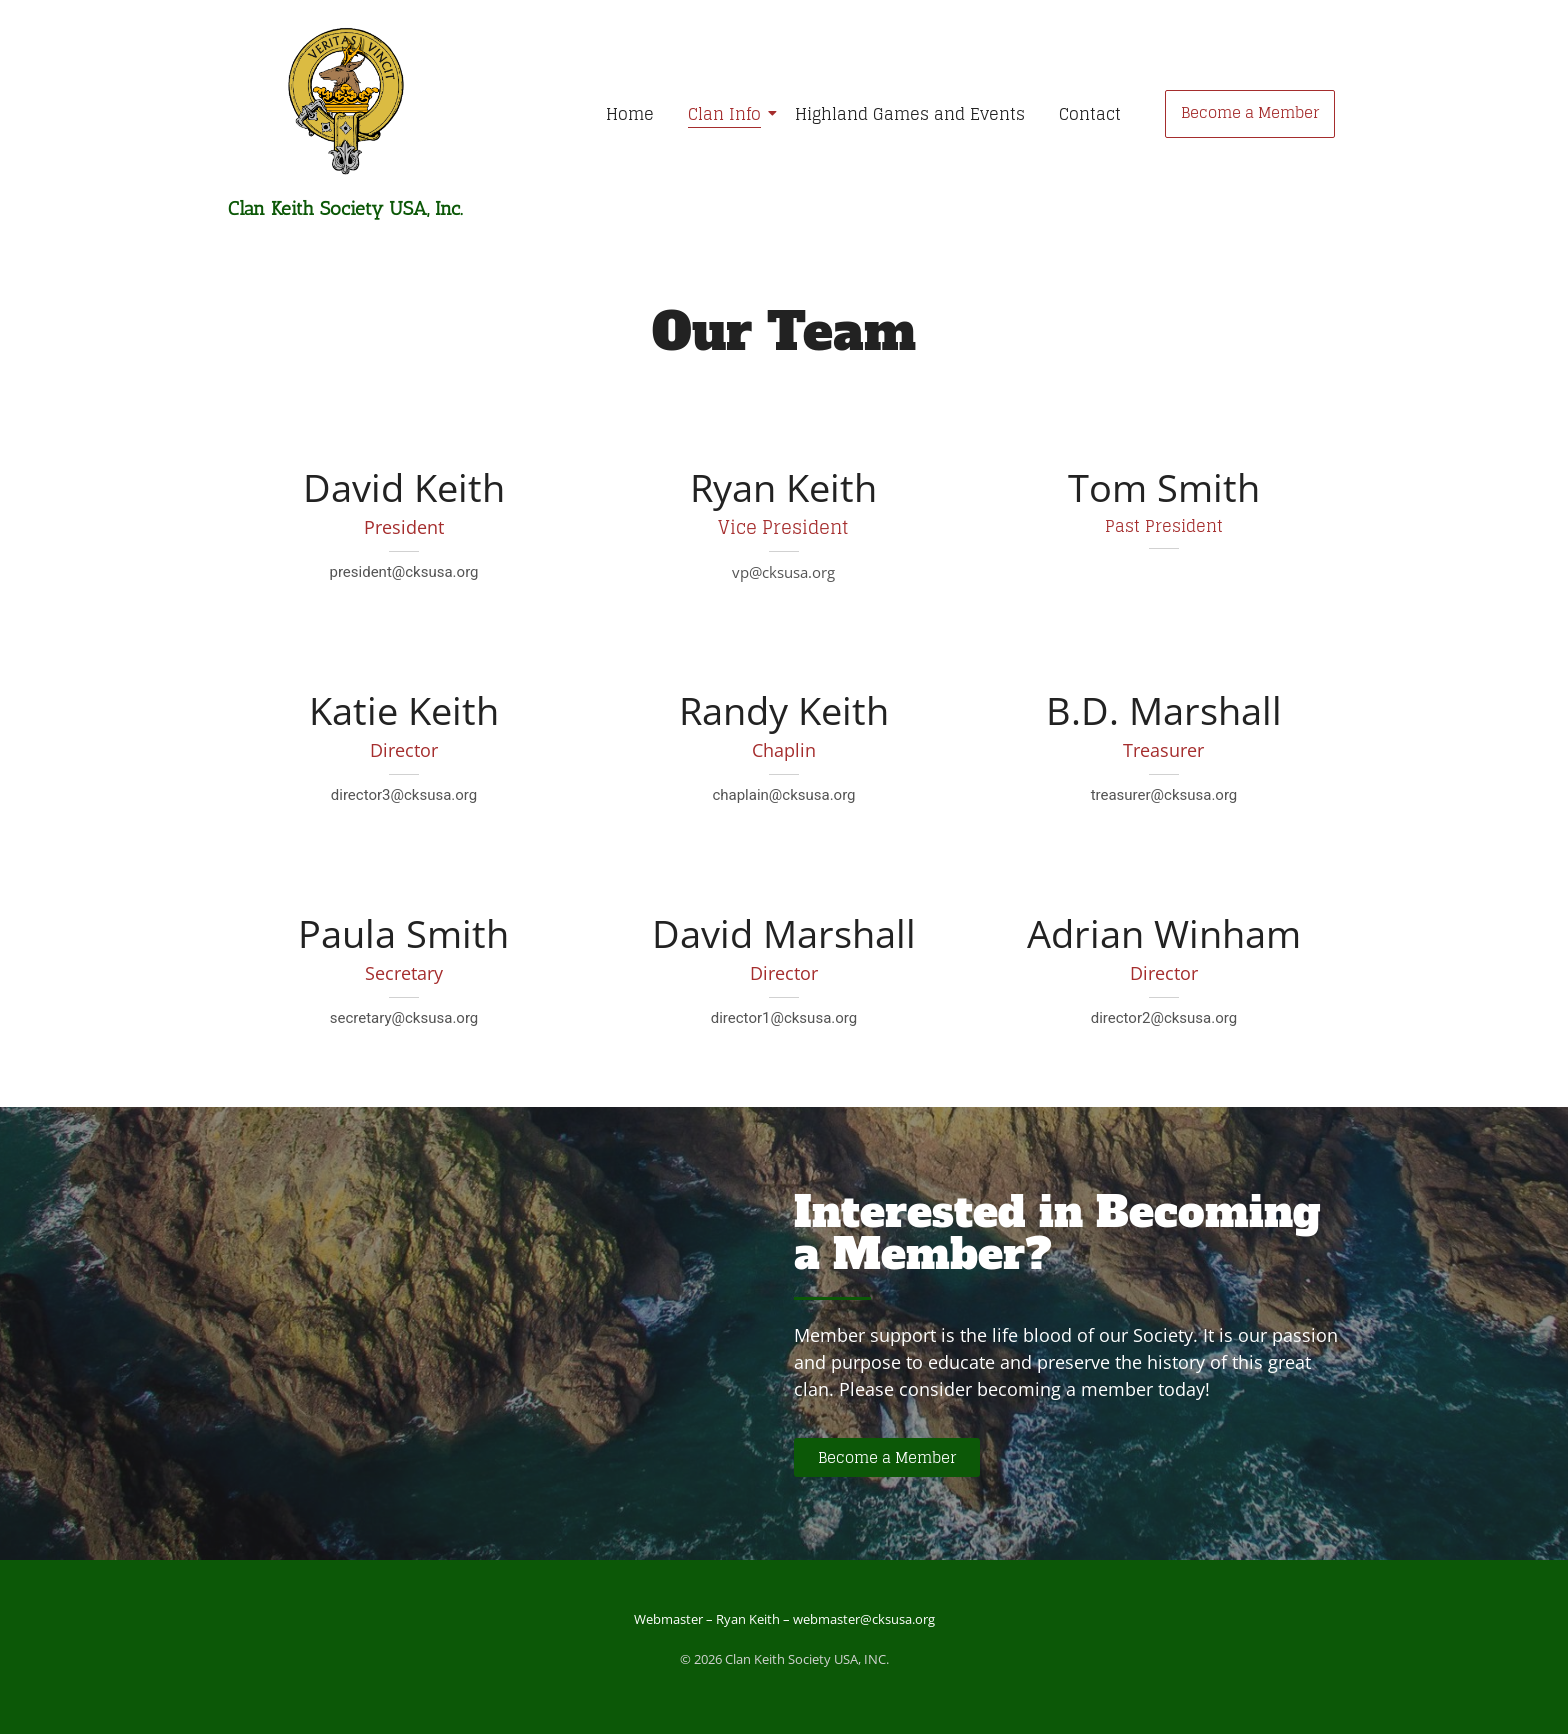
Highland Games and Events (910, 114)
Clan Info (728, 114)
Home (630, 114)
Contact (1090, 114)
